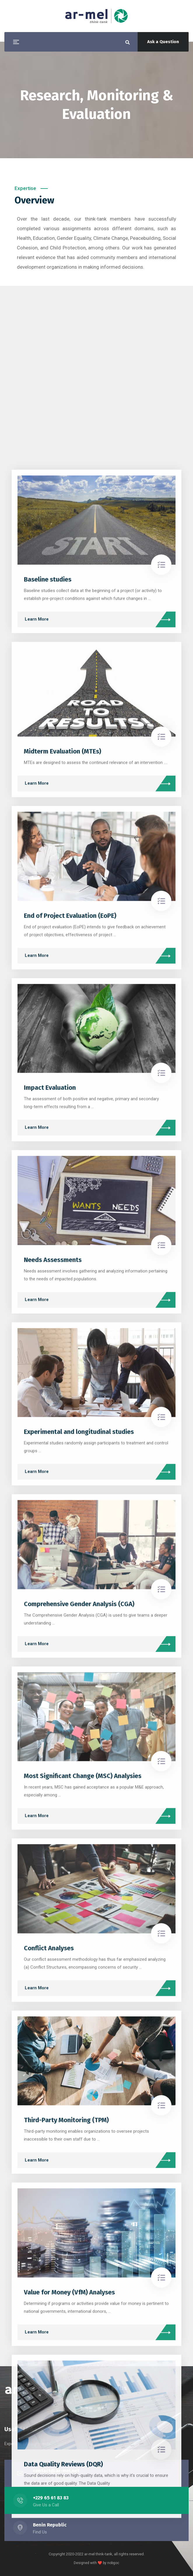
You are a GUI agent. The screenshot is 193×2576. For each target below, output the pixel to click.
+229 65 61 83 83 (51, 2498)
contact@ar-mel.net (56, 2470)
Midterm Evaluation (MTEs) (62, 2094)
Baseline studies (47, 1922)
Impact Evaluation (50, 2430)
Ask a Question (163, 41)
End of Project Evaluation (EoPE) (70, 2258)
